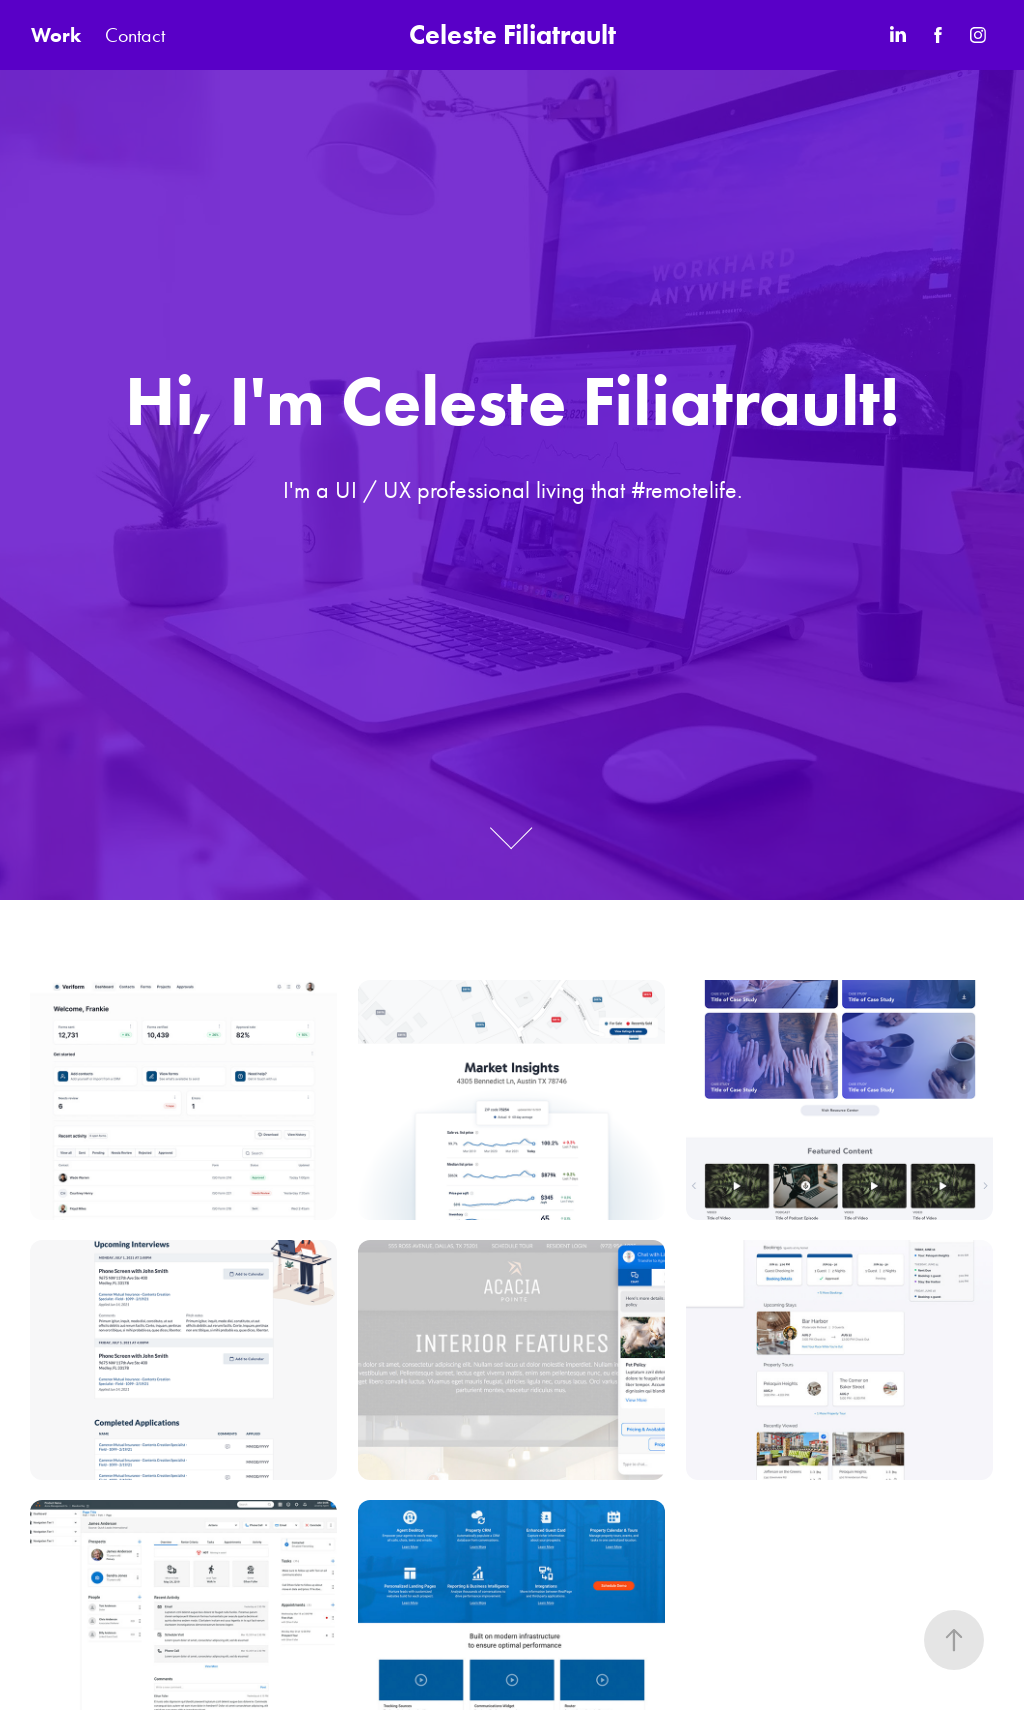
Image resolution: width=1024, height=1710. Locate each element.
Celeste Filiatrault (512, 34)
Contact (135, 35)
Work (56, 35)
